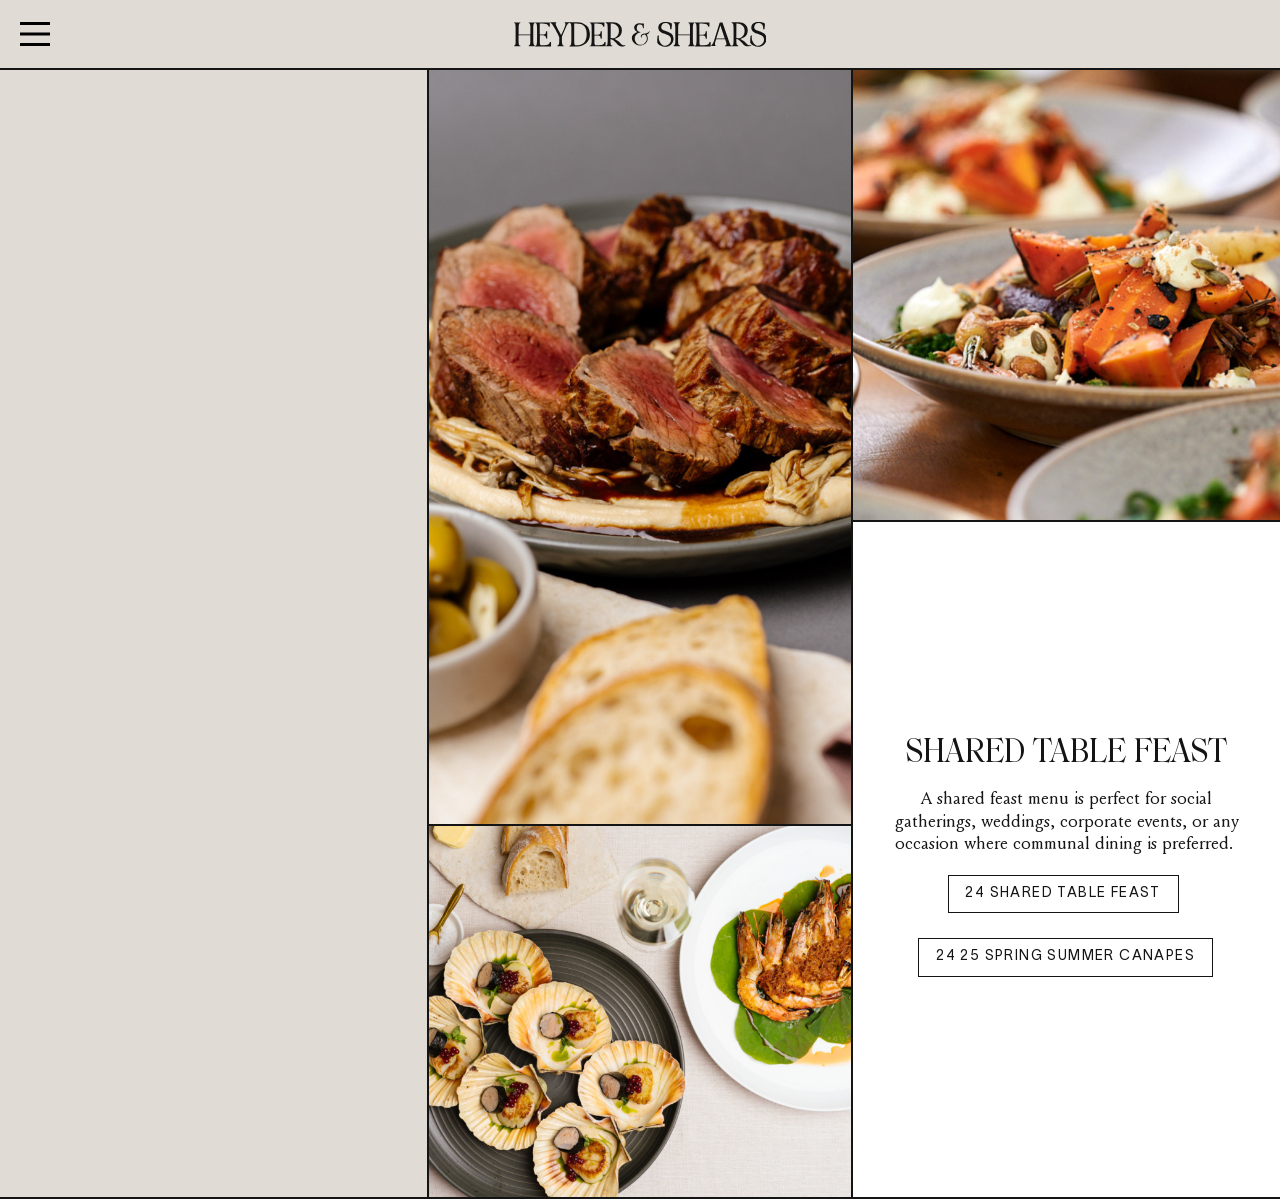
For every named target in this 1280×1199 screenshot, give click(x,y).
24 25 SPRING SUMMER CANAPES (1065, 956)
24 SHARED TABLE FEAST (1062, 893)
